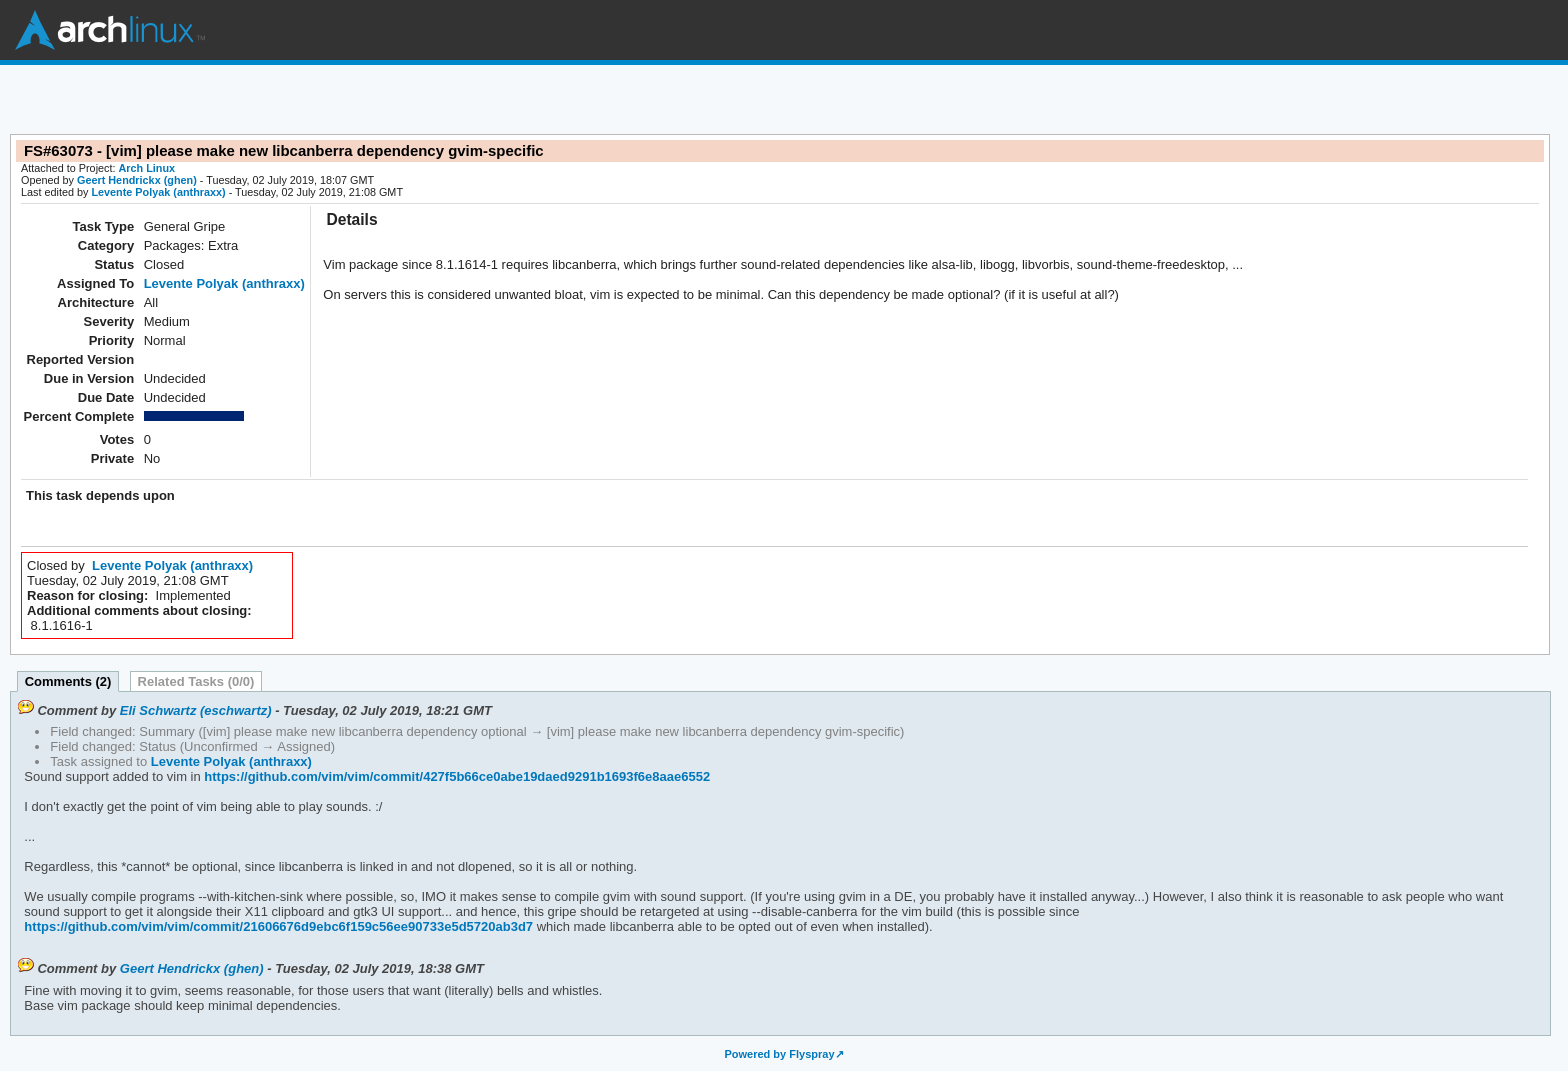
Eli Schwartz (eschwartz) (196, 710)
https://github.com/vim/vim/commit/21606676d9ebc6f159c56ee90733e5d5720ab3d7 (278, 926)
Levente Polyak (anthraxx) (158, 192)
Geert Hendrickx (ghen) (137, 180)
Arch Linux (110, 30)
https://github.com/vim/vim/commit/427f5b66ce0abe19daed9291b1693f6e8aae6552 (455, 776)
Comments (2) (68, 681)
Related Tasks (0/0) (196, 681)
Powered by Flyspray (779, 1054)
